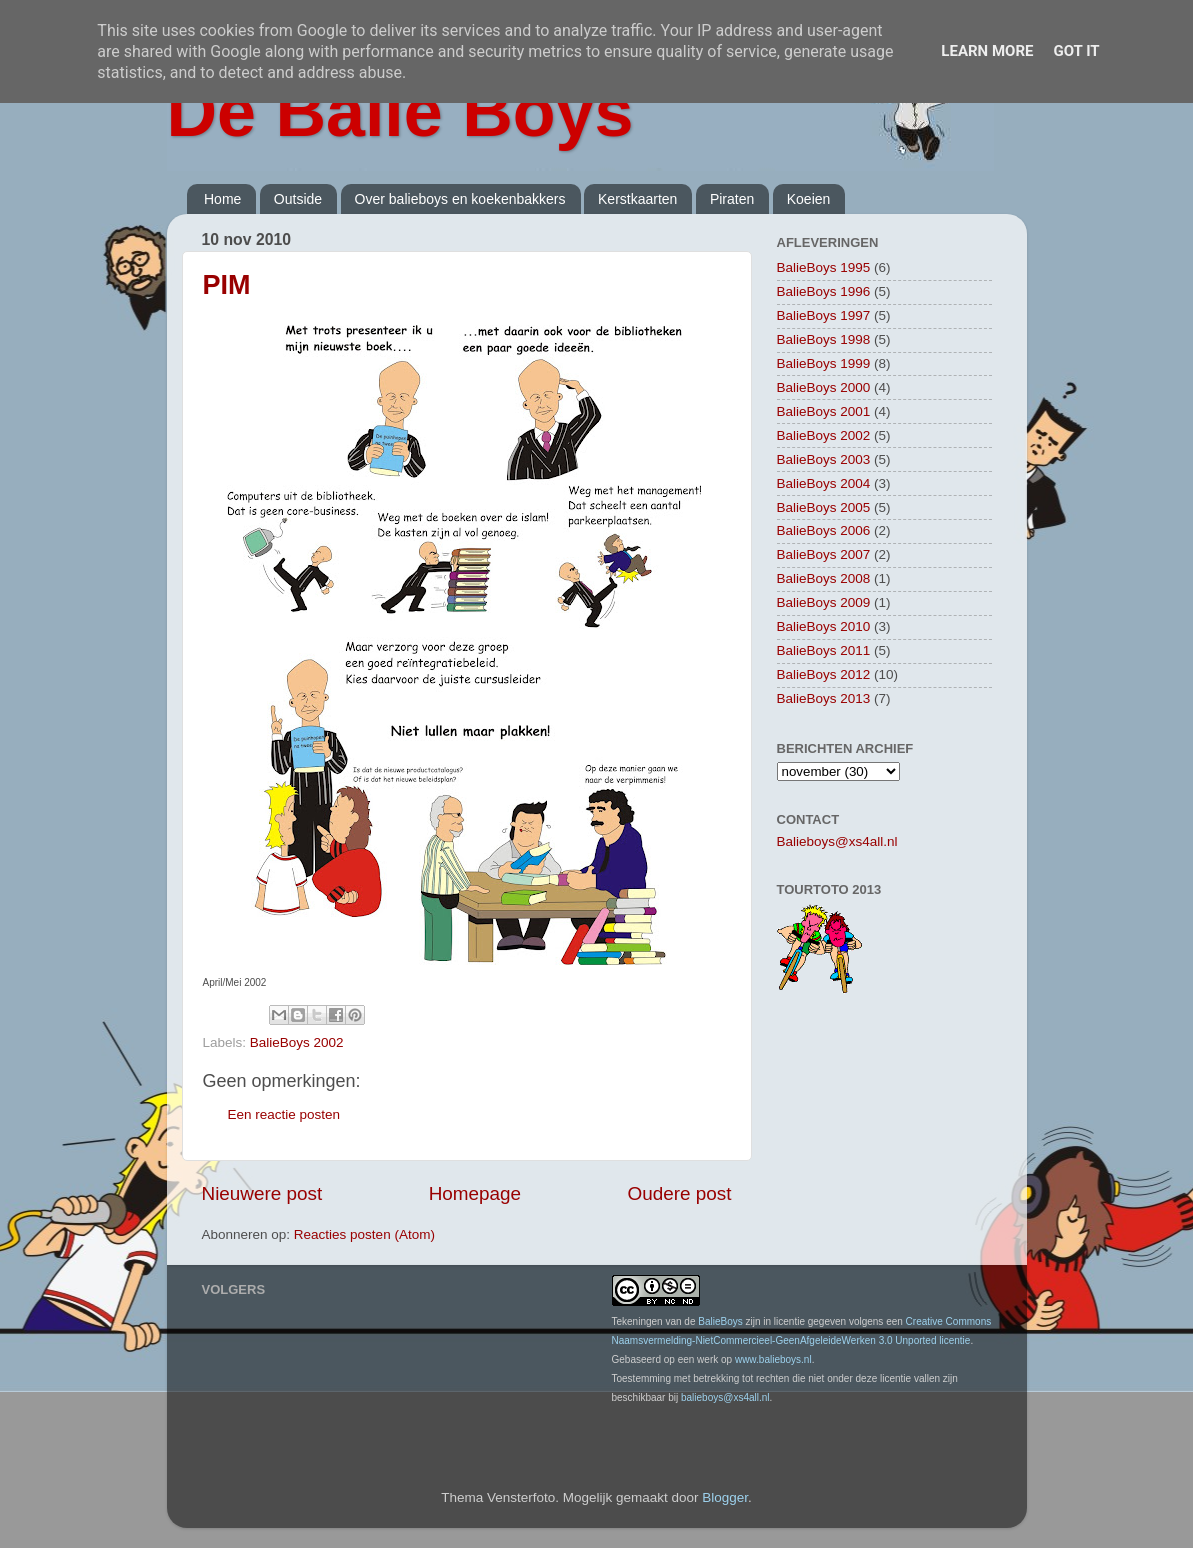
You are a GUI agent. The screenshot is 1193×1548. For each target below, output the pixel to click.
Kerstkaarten (637, 199)
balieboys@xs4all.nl (725, 1397)
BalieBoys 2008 (824, 578)
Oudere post (680, 1193)
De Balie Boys (400, 112)
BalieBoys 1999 (824, 363)
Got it (1076, 51)
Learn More (987, 51)
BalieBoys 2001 (824, 411)
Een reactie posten (284, 1114)
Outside (298, 199)
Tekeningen (637, 1321)
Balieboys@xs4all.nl (837, 841)
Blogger (725, 1497)
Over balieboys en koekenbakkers (460, 199)
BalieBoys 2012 (824, 674)
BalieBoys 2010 (824, 626)
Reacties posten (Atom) (364, 1234)
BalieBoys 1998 (824, 339)
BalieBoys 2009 (824, 602)
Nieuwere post (262, 1193)
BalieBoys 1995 (824, 267)
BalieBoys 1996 (824, 291)
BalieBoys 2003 (824, 459)
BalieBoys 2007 (824, 554)
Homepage (475, 1193)
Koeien (809, 199)
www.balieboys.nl (773, 1359)
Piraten (732, 199)
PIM (227, 285)
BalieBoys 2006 (824, 530)
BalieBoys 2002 (297, 1042)
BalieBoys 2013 (824, 698)
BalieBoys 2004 (824, 483)
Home (222, 199)
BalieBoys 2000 (824, 387)
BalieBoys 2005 (824, 507)
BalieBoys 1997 (824, 315)
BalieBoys (720, 1321)
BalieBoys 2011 (824, 650)
